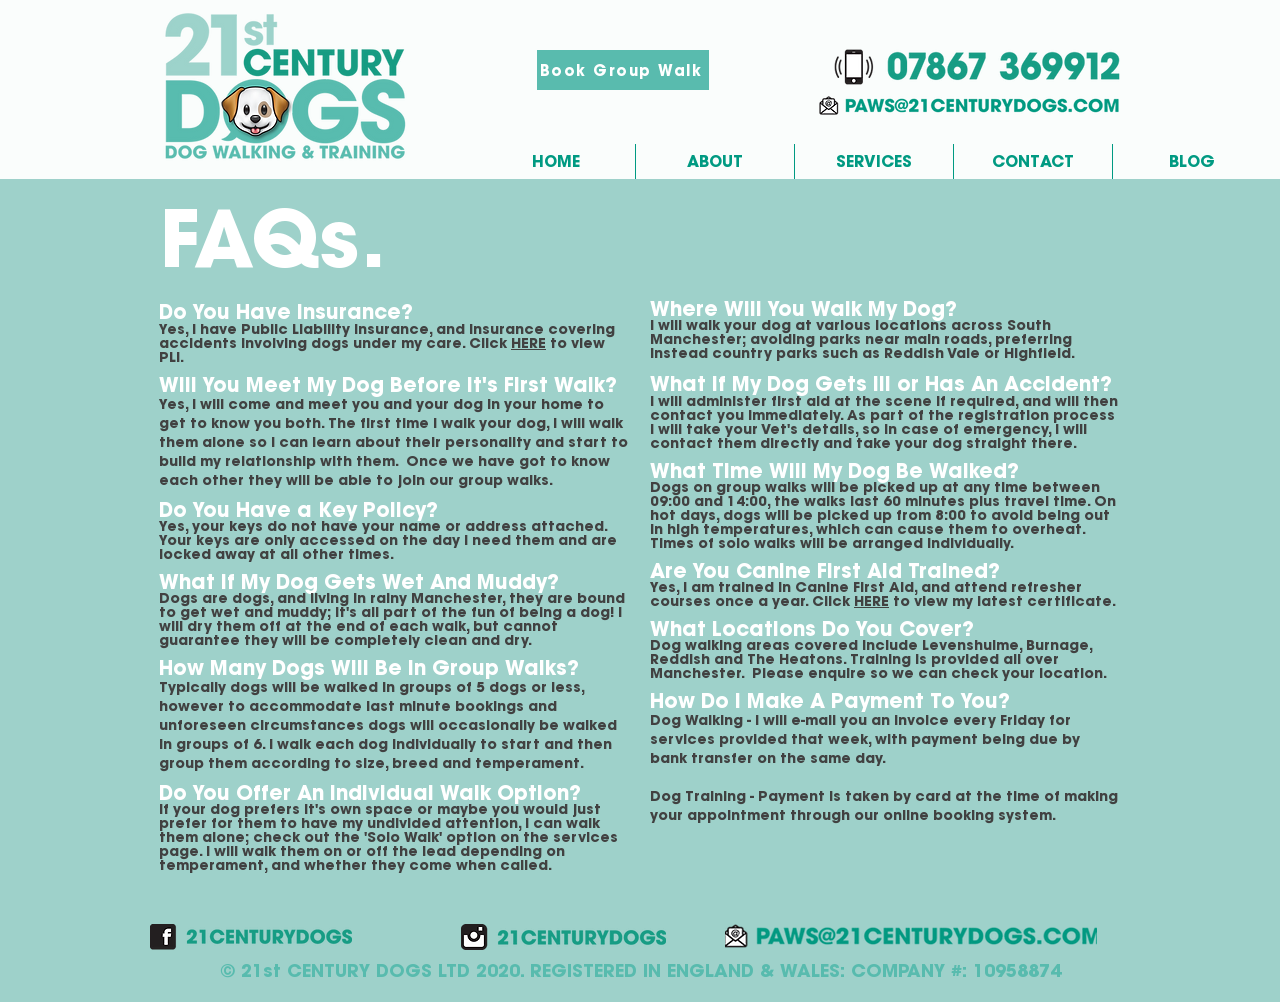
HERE (528, 343)
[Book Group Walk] (623, 70)
